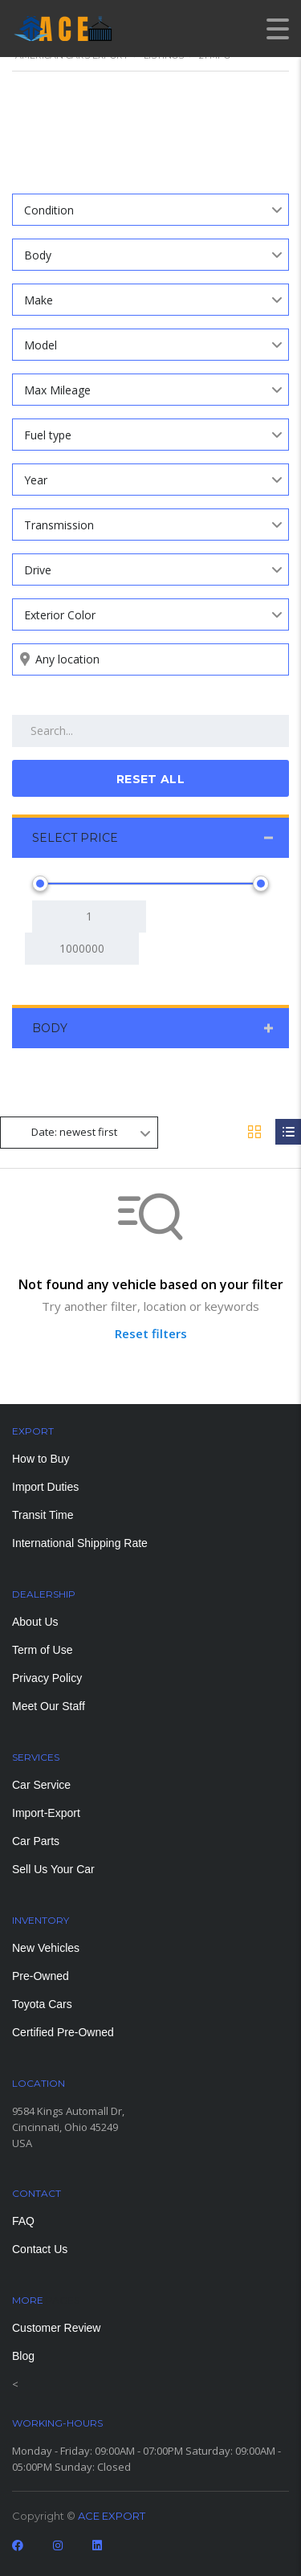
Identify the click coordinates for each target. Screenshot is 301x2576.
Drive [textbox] (37, 570)
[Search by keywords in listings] (150, 731)
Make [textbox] (38, 300)
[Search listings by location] (150, 659)
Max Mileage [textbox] (57, 390)
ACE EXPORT (111, 2515)
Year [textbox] (35, 480)
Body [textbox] (37, 255)
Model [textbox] (40, 345)
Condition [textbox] (49, 210)
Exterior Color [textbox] (60, 615)
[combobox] (150, 210)
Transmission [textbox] (59, 525)
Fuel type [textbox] (47, 435)
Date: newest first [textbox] (74, 1132)
